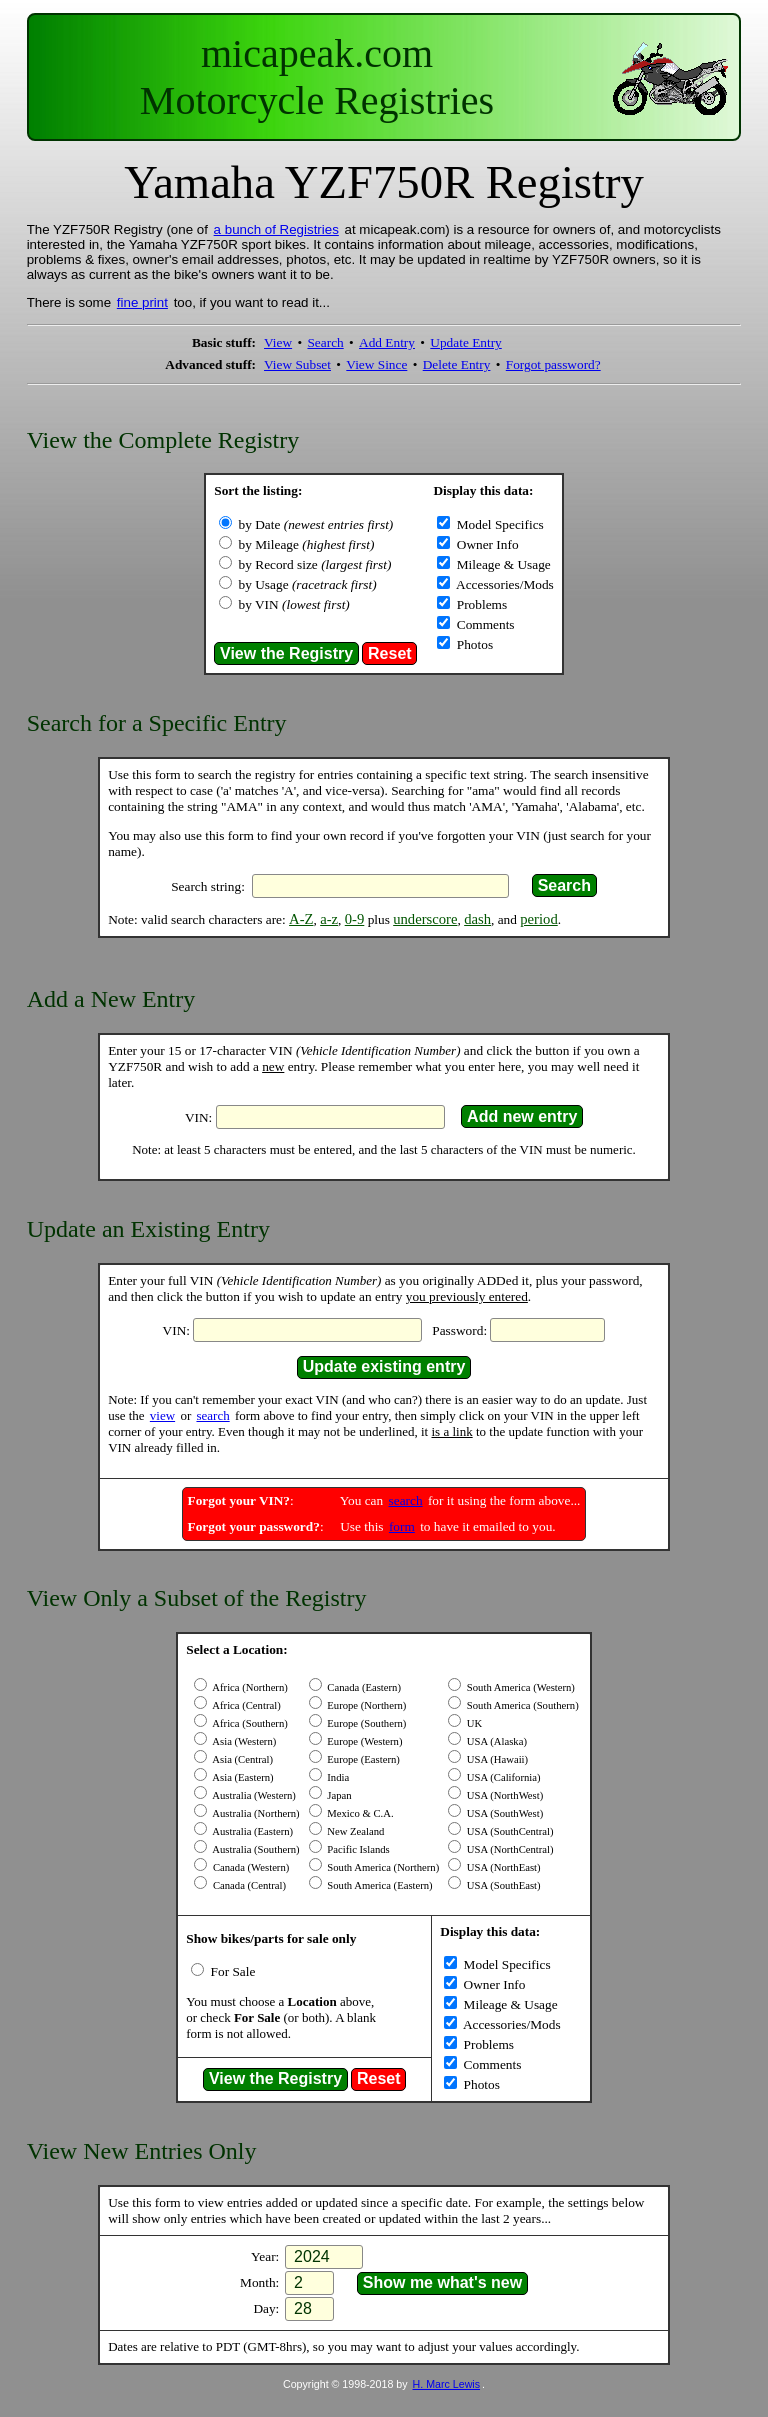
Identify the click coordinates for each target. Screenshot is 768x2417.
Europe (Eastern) (362, 1759)
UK (473, 1723)
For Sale (231, 1971)
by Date (316, 524)
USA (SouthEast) (502, 1885)
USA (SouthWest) (503, 1813)
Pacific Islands (357, 1849)
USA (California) (502, 1777)
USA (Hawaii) (496, 1759)
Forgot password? (553, 364)
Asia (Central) (241, 1759)
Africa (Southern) (249, 1723)
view (162, 1415)
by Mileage (307, 544)
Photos (473, 644)
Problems (480, 604)
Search (325, 342)
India (337, 1777)
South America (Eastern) (379, 1885)
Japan (338, 1795)
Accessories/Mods (503, 584)
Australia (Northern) (254, 1813)
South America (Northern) (382, 1867)
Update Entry (465, 342)
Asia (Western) (243, 1741)
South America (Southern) (521, 1705)
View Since (376, 364)
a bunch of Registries (276, 229)
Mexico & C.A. (359, 1813)
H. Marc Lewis (447, 2384)
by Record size (315, 564)
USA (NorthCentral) (508, 1849)
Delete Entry (457, 364)
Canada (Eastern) (363, 1687)
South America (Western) (519, 1687)
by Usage (308, 584)
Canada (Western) (249, 1867)
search (212, 1415)
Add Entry (387, 342)
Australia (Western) (253, 1795)
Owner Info (485, 544)
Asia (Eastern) (241, 1777)
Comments (483, 624)
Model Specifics (498, 524)
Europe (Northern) (366, 1705)
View (278, 342)
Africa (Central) (245, 1705)
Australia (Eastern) (251, 1831)
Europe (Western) (364, 1741)
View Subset (297, 364)
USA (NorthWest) (503, 1795)
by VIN (294, 604)
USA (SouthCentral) (508, 1831)
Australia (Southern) (254, 1849)
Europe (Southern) (366, 1723)
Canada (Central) (248, 1885)
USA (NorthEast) (502, 1867)
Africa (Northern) (249, 1687)
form (402, 1526)
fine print (142, 302)
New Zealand (355, 1831)
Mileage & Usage (501, 564)
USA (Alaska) (495, 1741)
